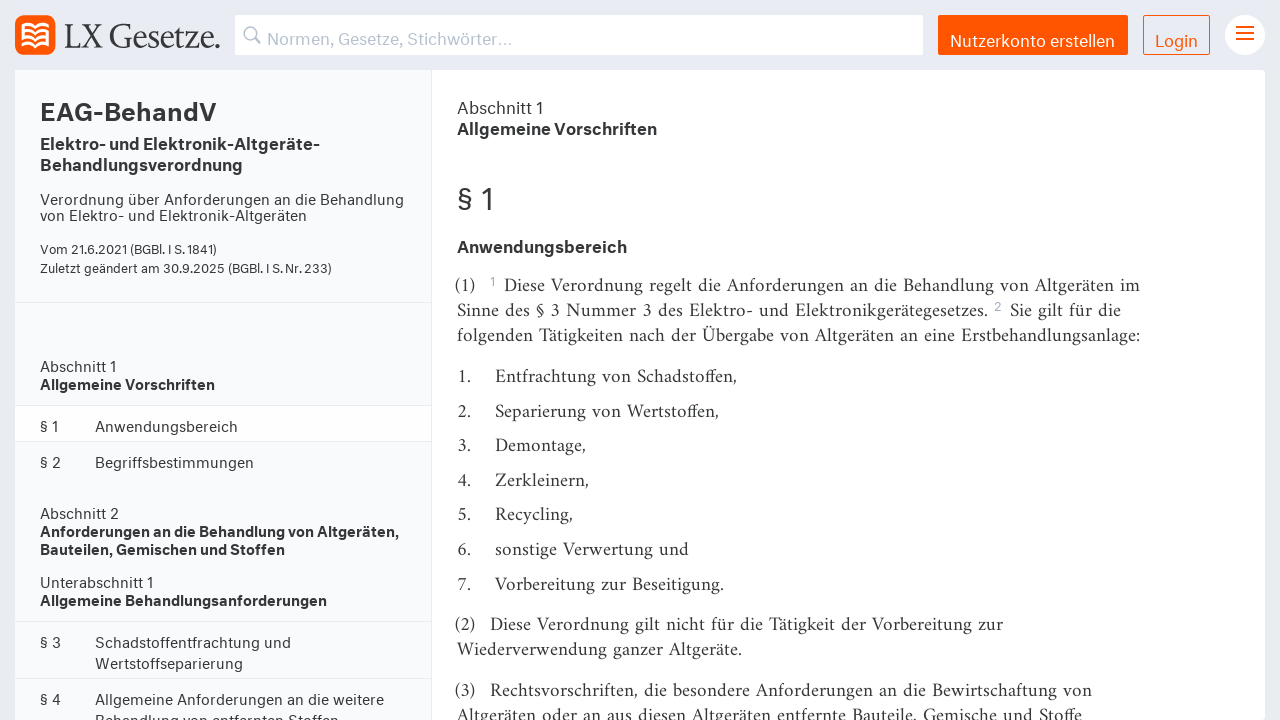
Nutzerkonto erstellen (1032, 37)
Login (1176, 37)
